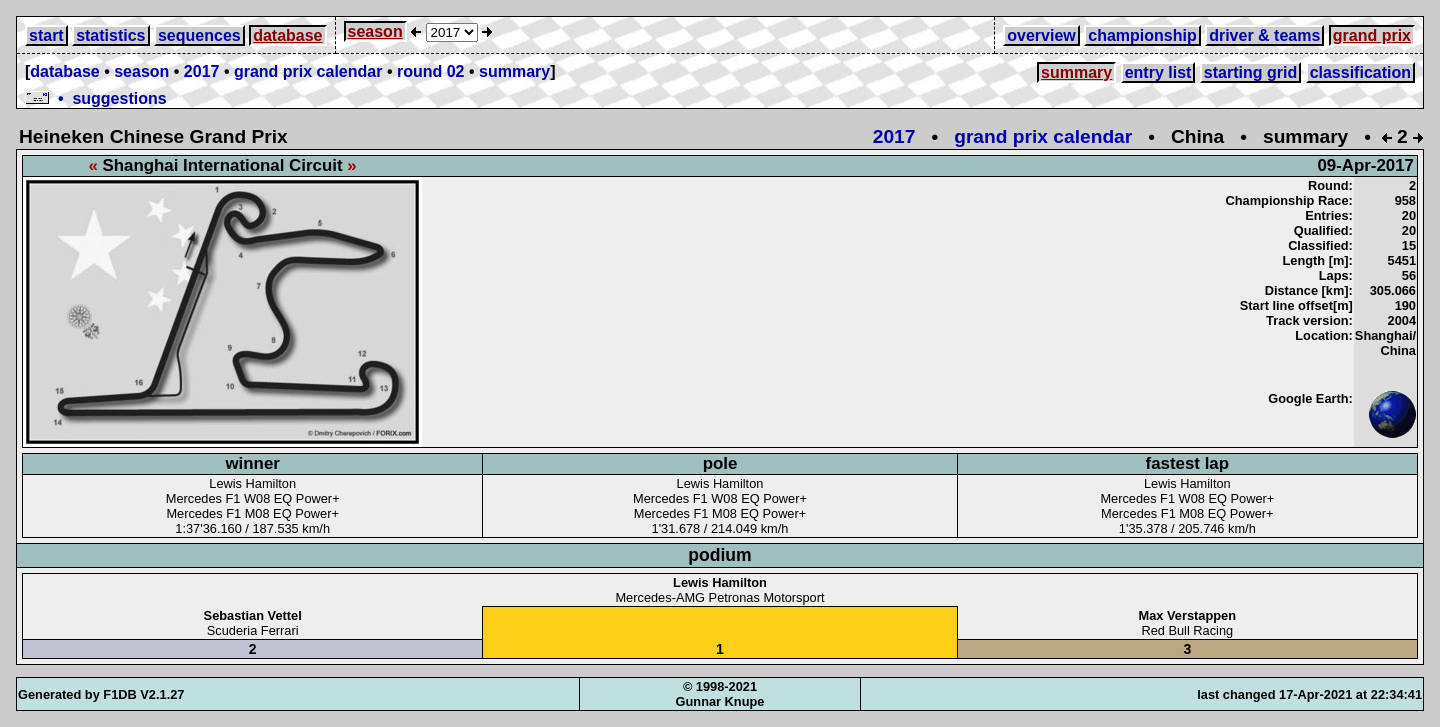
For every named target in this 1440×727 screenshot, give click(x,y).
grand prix (1372, 35)
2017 (202, 71)
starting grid (1250, 72)
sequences (199, 35)
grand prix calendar (308, 71)
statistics (110, 35)
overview (1041, 35)
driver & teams (1264, 35)
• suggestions (96, 98)
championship (1142, 35)
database (287, 35)
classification (1360, 72)
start (46, 35)
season (375, 31)
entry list (1158, 72)
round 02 (431, 71)
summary (514, 71)
